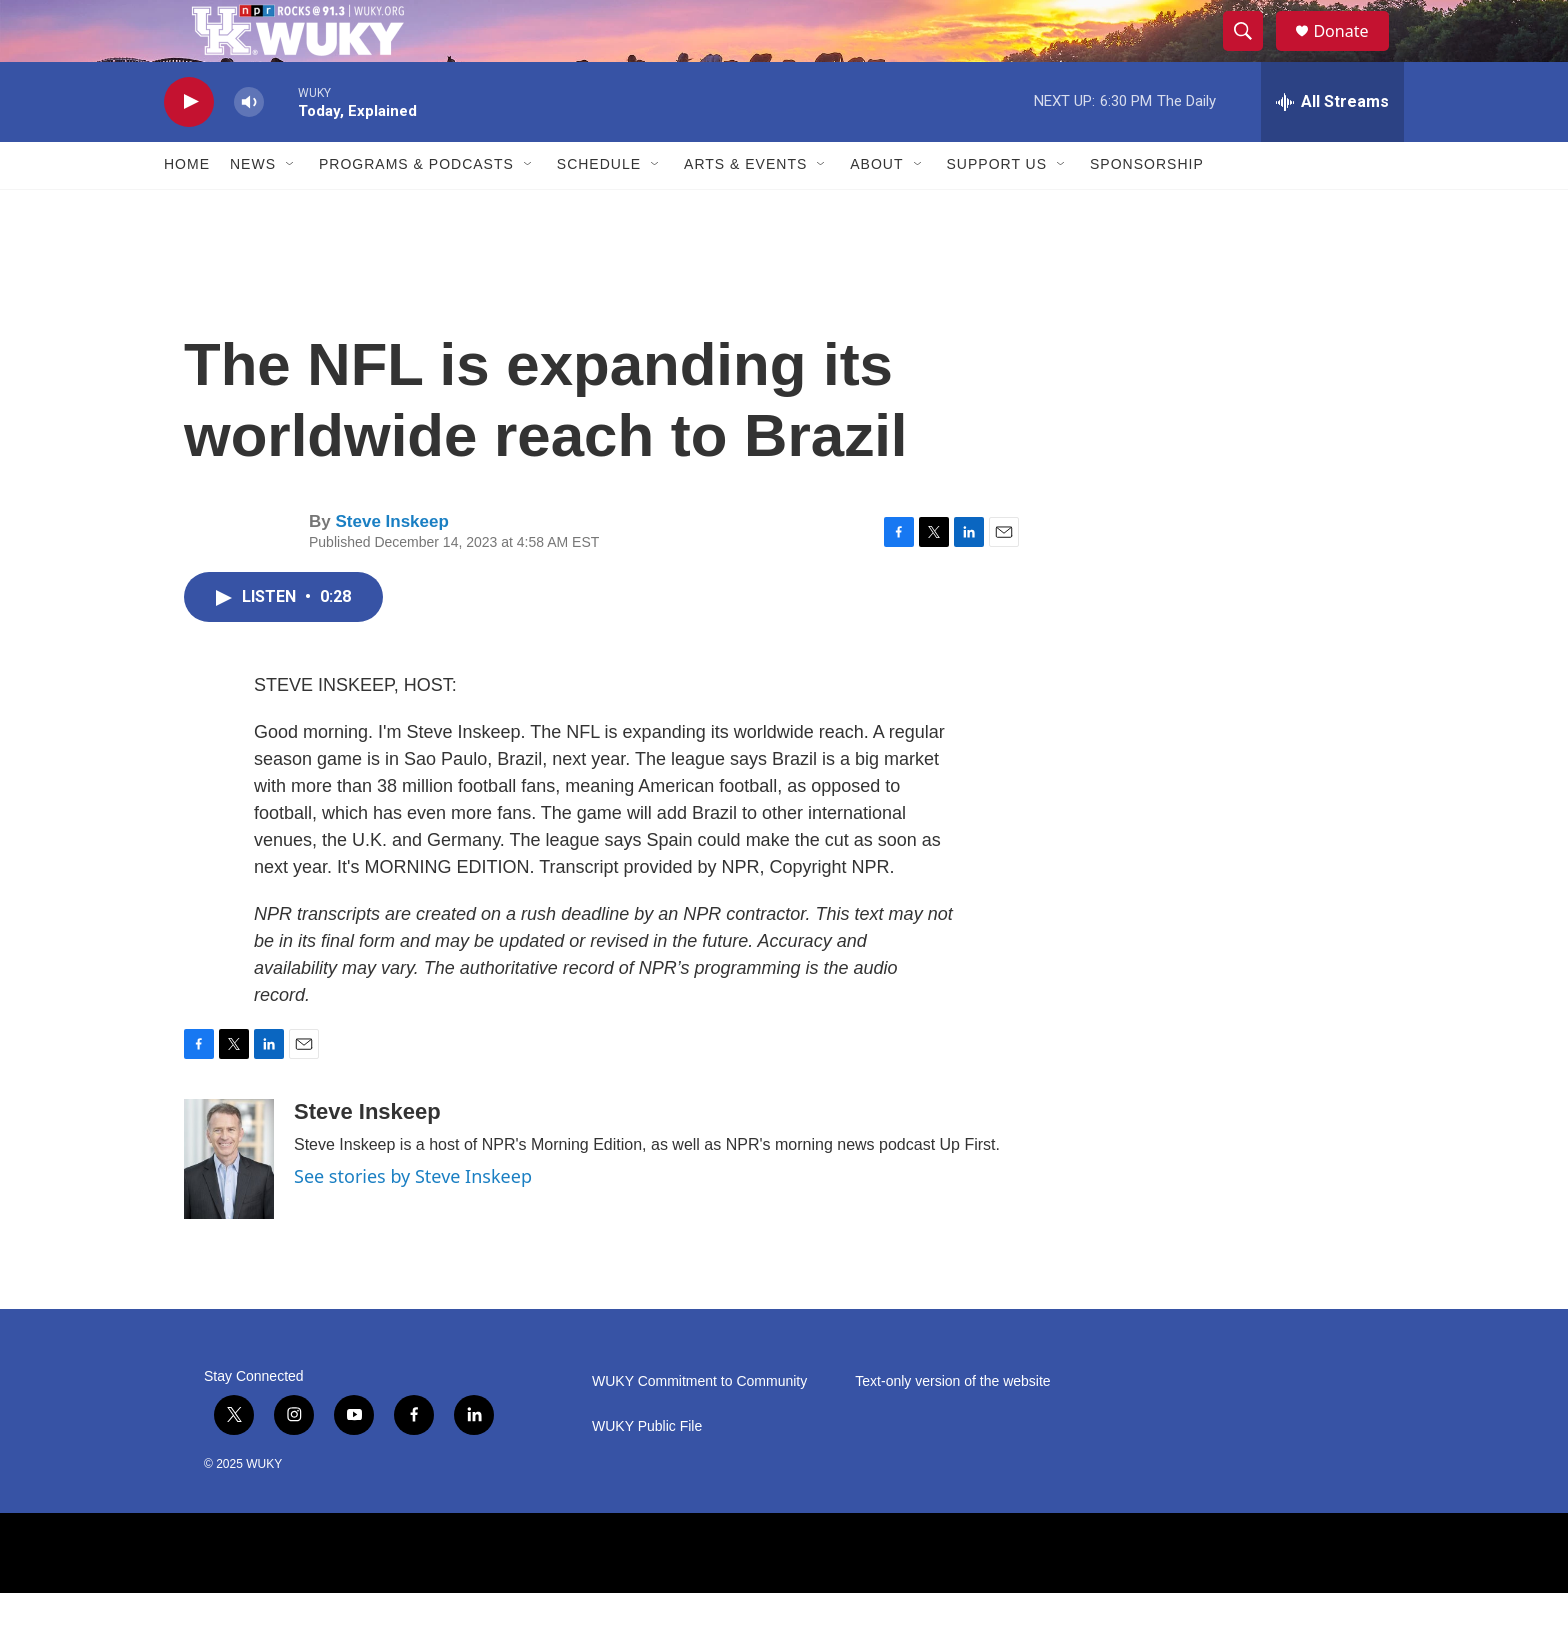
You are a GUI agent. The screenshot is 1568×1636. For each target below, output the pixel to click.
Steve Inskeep (391, 565)
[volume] (249, 145)
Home (187, 208)
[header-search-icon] (1252, 53)
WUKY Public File (647, 1469)
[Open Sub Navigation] (291, 208)
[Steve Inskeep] (229, 1202)
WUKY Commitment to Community (699, 1424)
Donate (1353, 52)
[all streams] (1332, 145)
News (253, 208)
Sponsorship (1147, 208)
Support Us (997, 208)
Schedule (599, 208)
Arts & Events (745, 208)
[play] (189, 145)
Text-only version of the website (952, 1424)
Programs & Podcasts (416, 208)
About (876, 208)
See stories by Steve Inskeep (413, 1219)
